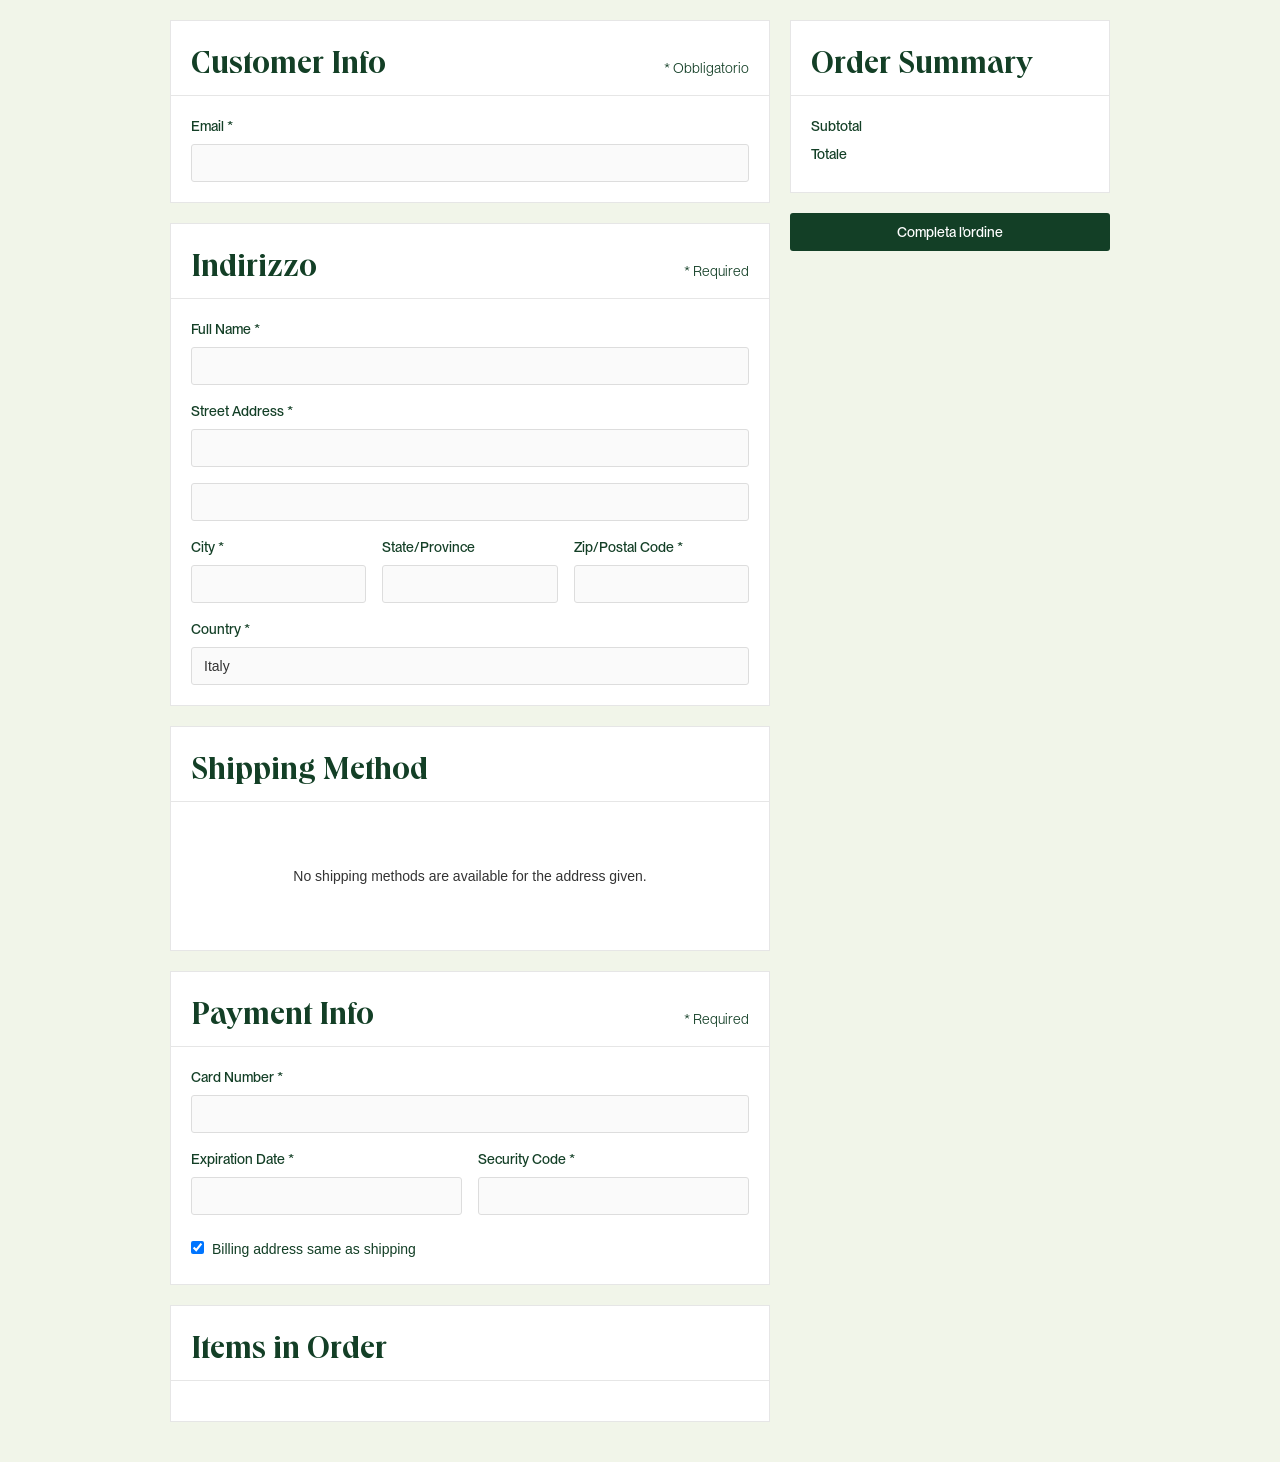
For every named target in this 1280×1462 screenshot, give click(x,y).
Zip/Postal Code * (628, 547)
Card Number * (237, 1077)
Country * (220, 629)
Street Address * (242, 411)
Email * (212, 126)
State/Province (428, 547)
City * (207, 547)
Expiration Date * (242, 1159)
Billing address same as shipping (314, 1249)
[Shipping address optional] (470, 502)
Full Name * (225, 329)
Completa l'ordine (950, 232)
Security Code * (526, 1159)
